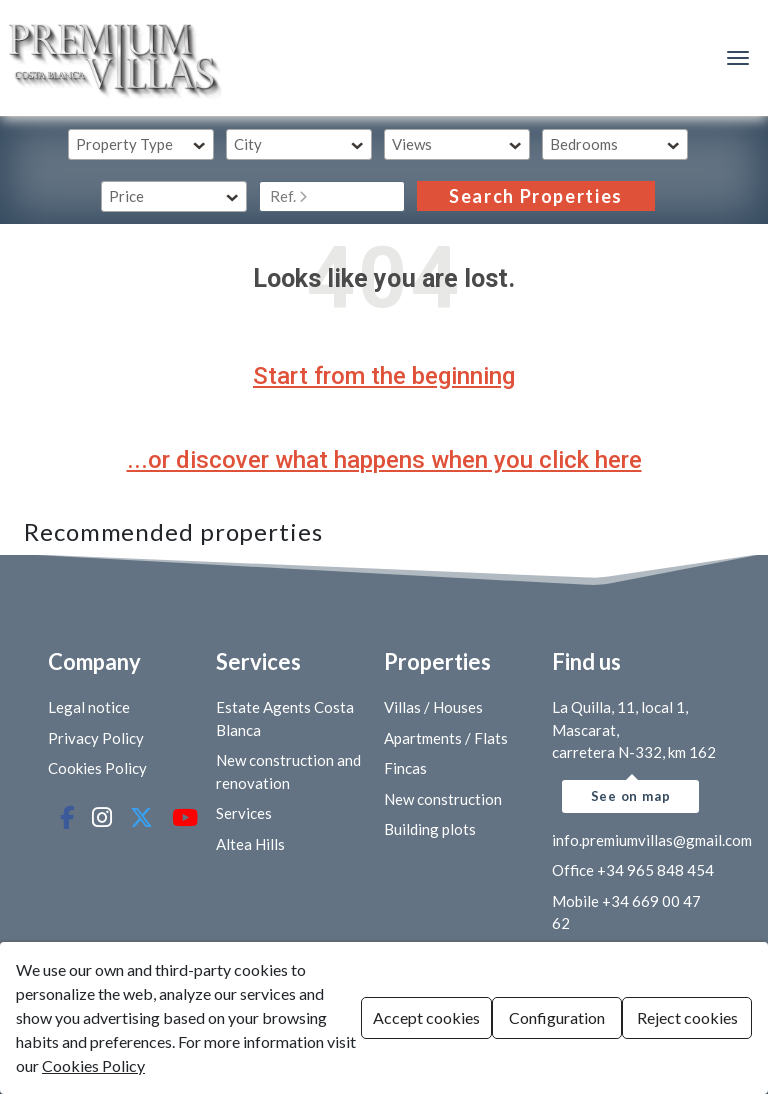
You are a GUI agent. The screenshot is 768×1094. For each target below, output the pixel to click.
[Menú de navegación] (738, 58)
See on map (631, 796)
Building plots (430, 829)
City (248, 144)
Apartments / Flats (446, 738)
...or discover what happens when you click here (384, 460)
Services (244, 813)
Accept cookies (426, 1017)
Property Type (124, 144)
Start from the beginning (384, 376)
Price (126, 196)
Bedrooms (584, 144)
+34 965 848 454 (655, 870)
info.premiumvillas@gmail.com (652, 840)
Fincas (405, 768)
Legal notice (89, 707)
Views (412, 144)
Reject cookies (687, 1017)
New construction (443, 799)
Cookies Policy (97, 768)
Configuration (557, 1017)
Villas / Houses (433, 707)
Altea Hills (250, 844)
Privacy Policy (96, 738)
